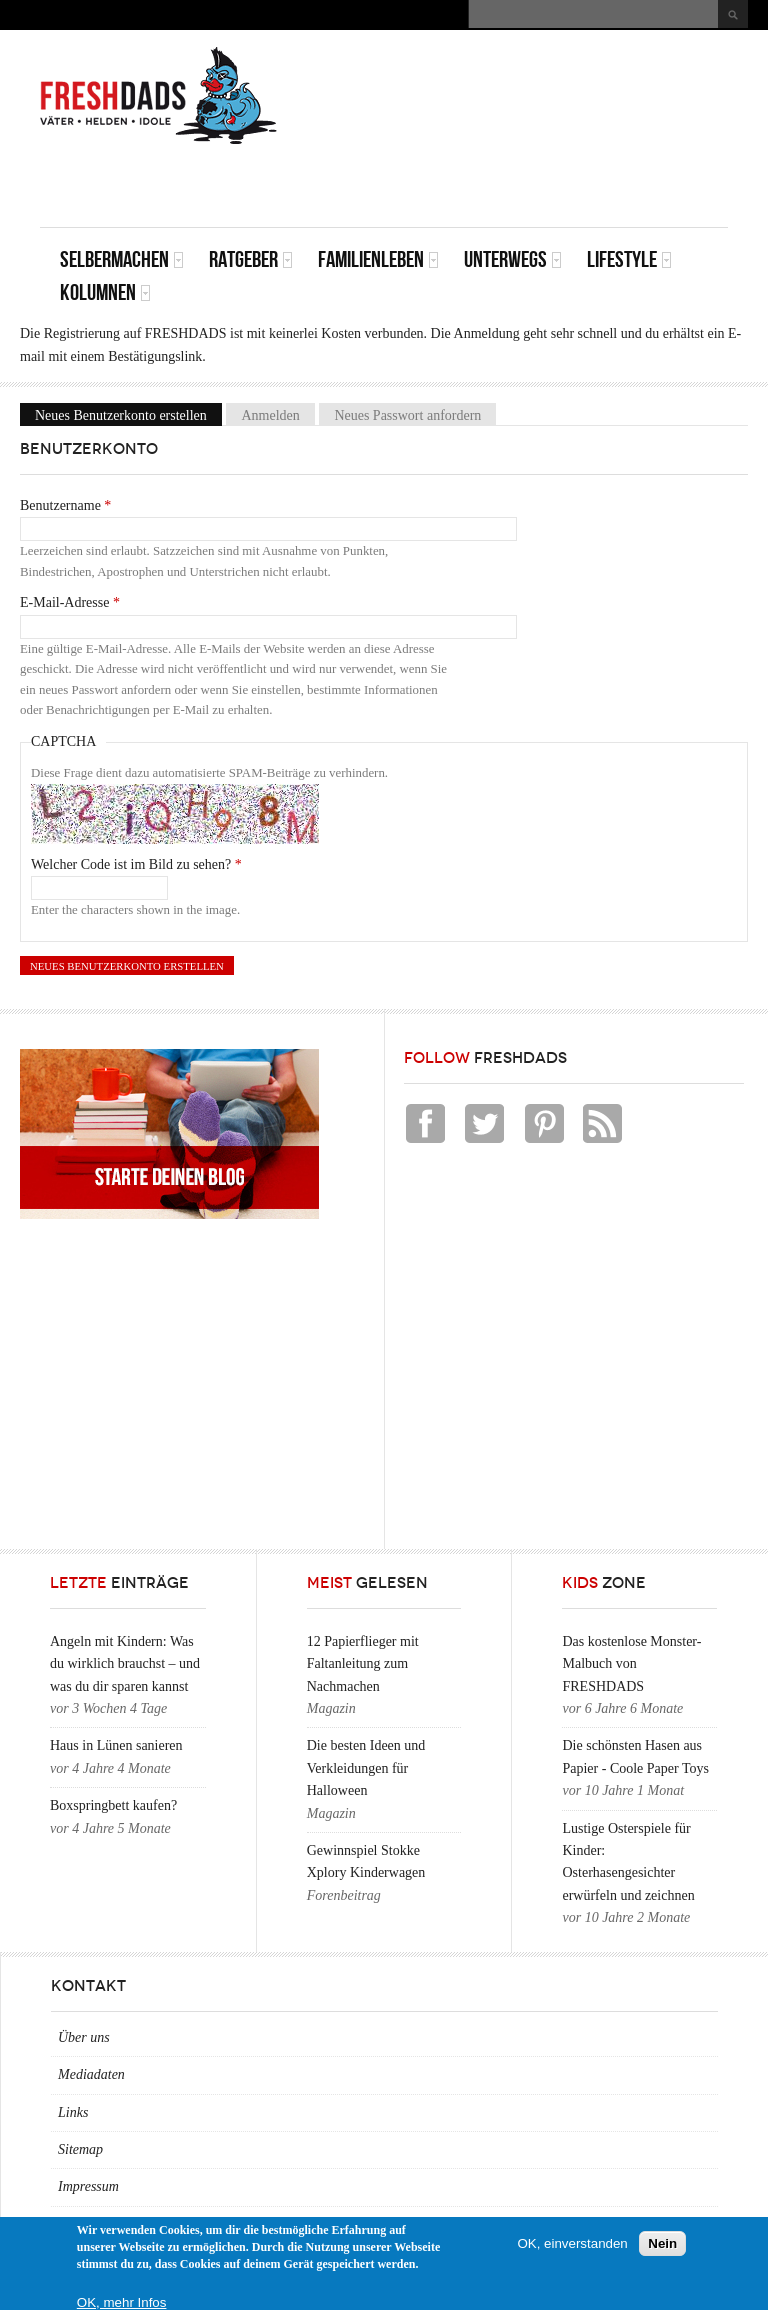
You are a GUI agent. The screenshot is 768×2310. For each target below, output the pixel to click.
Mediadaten (91, 2074)
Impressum (88, 2186)
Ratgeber (251, 259)
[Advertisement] (494, 182)
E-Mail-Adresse (70, 602)
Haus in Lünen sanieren (116, 1745)
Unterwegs (513, 259)
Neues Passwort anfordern (407, 414)
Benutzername (65, 505)
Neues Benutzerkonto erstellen (128, 414)
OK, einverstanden (572, 2243)
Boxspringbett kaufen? (113, 1805)
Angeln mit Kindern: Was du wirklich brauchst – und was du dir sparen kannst (125, 1664)
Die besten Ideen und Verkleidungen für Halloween (366, 1768)
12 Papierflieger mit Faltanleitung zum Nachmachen (363, 1664)
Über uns (84, 2037)
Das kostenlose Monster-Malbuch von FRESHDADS (631, 1664)
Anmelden (270, 414)
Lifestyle (629, 259)
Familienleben (378, 259)
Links (73, 2112)
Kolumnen (105, 292)
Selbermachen (122, 259)
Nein (662, 2243)
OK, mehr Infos (122, 2302)
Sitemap (80, 2149)
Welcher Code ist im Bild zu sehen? (136, 864)
